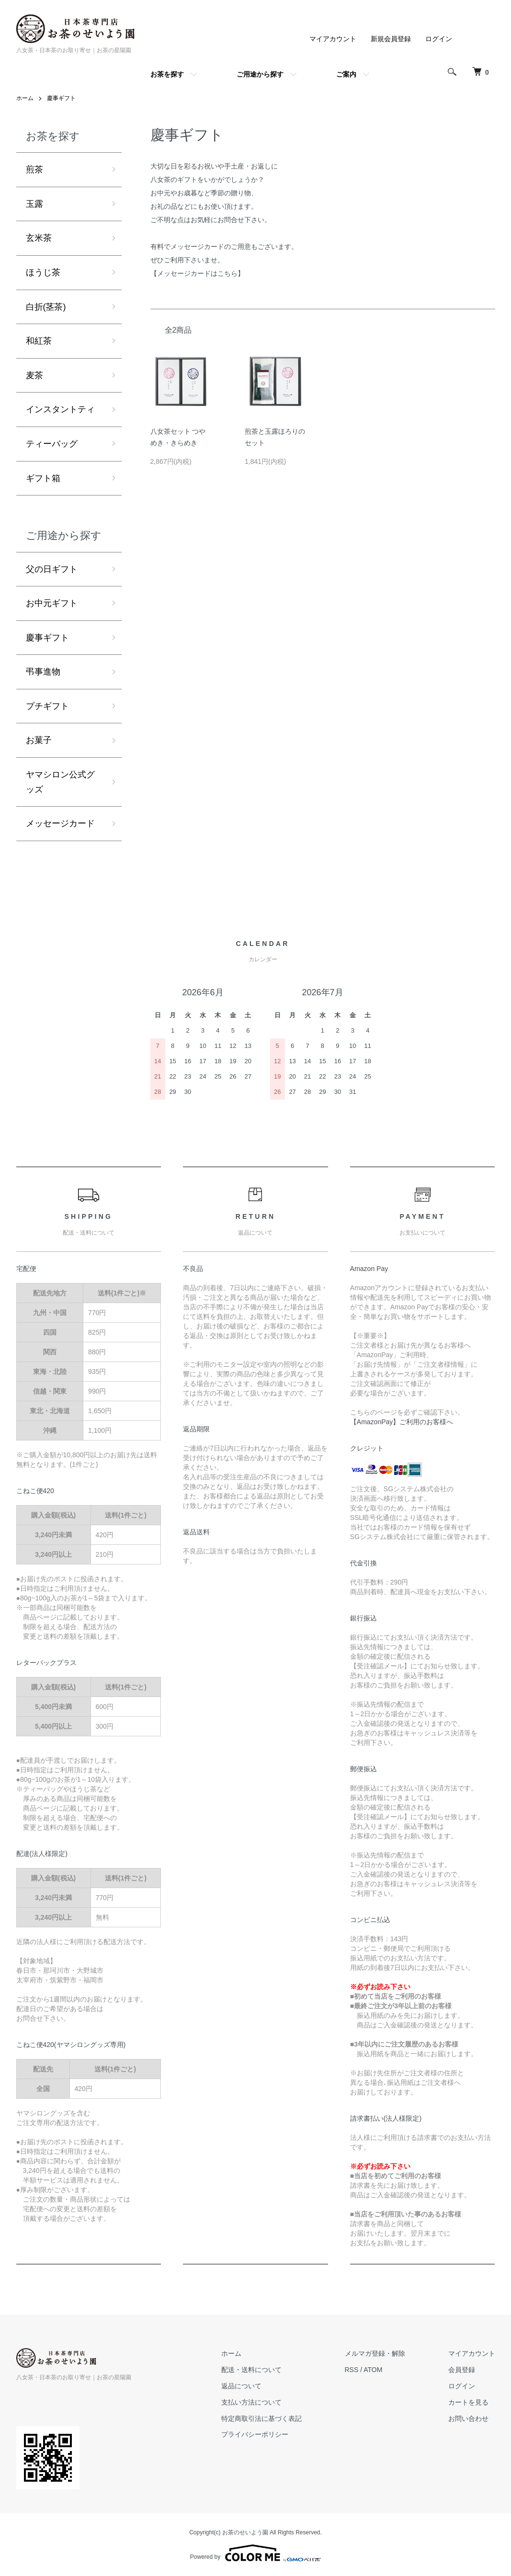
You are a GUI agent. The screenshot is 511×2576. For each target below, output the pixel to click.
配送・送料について (251, 2370)
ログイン (438, 39)
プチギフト (47, 706)
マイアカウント (332, 39)
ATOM (372, 2370)
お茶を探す (167, 74)
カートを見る (468, 2402)
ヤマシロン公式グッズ (60, 782)
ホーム (25, 98)
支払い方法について (251, 2402)
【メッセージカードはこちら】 (197, 273)
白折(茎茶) (46, 307)
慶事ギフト (61, 98)
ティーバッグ (52, 444)
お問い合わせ (468, 2418)
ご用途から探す (260, 74)
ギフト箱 (43, 478)
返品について (241, 2386)
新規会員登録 (391, 39)
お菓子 (39, 740)
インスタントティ (60, 409)
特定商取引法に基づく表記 (261, 2418)
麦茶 (34, 375)
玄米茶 (39, 238)
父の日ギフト (52, 569)
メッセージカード (60, 823)
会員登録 (461, 2370)
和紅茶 (39, 341)
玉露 (34, 204)
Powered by (255, 2553)
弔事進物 (43, 671)
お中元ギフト (52, 603)
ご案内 (346, 74)
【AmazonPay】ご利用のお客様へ (401, 1422)
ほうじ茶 (43, 272)
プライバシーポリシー (254, 2434)
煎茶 (34, 169)
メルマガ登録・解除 (375, 2353)
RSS (352, 2370)
